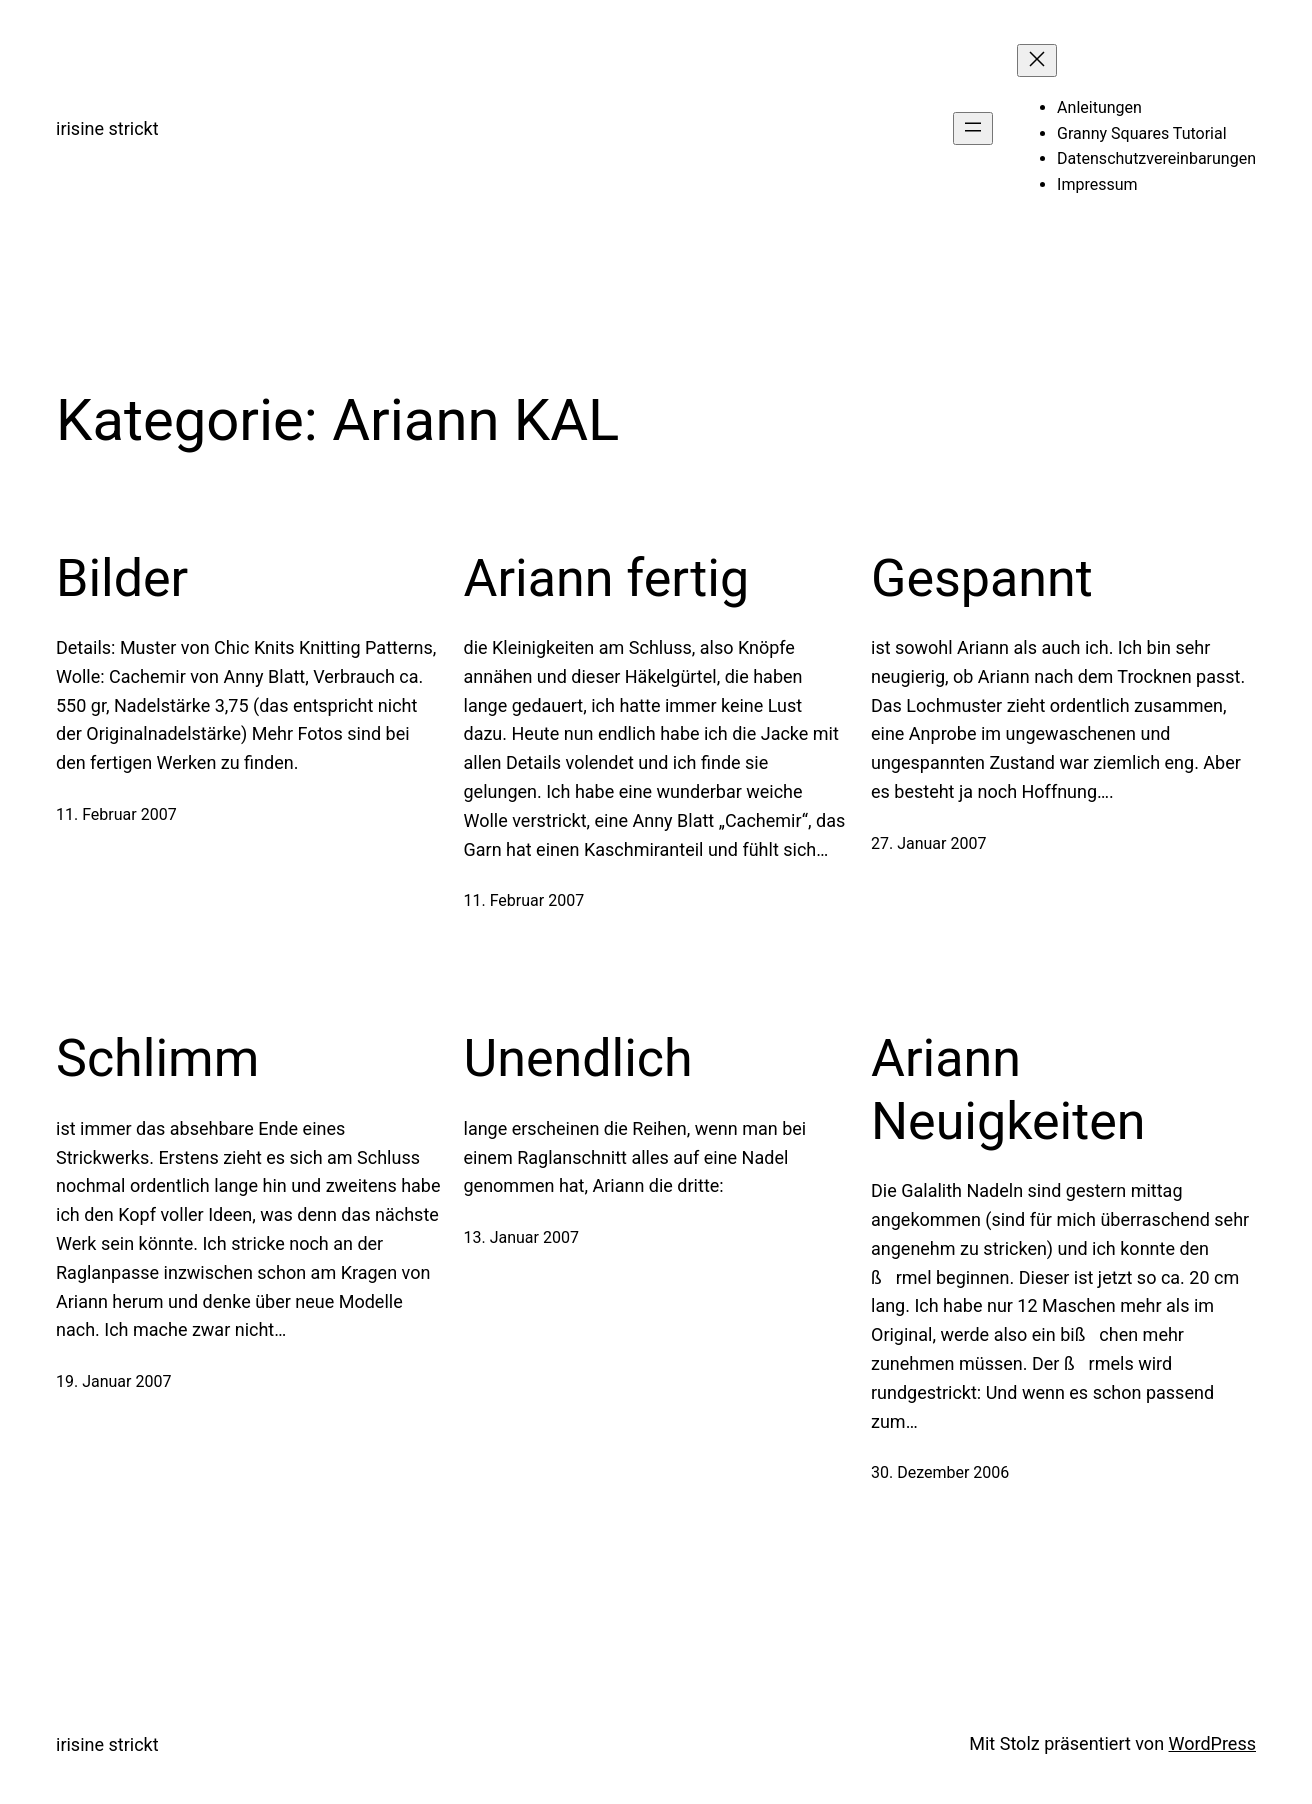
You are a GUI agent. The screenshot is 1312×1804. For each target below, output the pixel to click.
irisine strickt (107, 128)
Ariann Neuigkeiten (1008, 1089)
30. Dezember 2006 (940, 1472)
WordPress (1212, 1743)
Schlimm (157, 1058)
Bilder (122, 578)
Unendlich (578, 1058)
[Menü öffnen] (973, 128)
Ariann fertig (607, 578)
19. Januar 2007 (113, 1381)
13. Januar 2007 (521, 1237)
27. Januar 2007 (928, 843)
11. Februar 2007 (116, 814)
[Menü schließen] (1037, 60)
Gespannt (982, 578)
